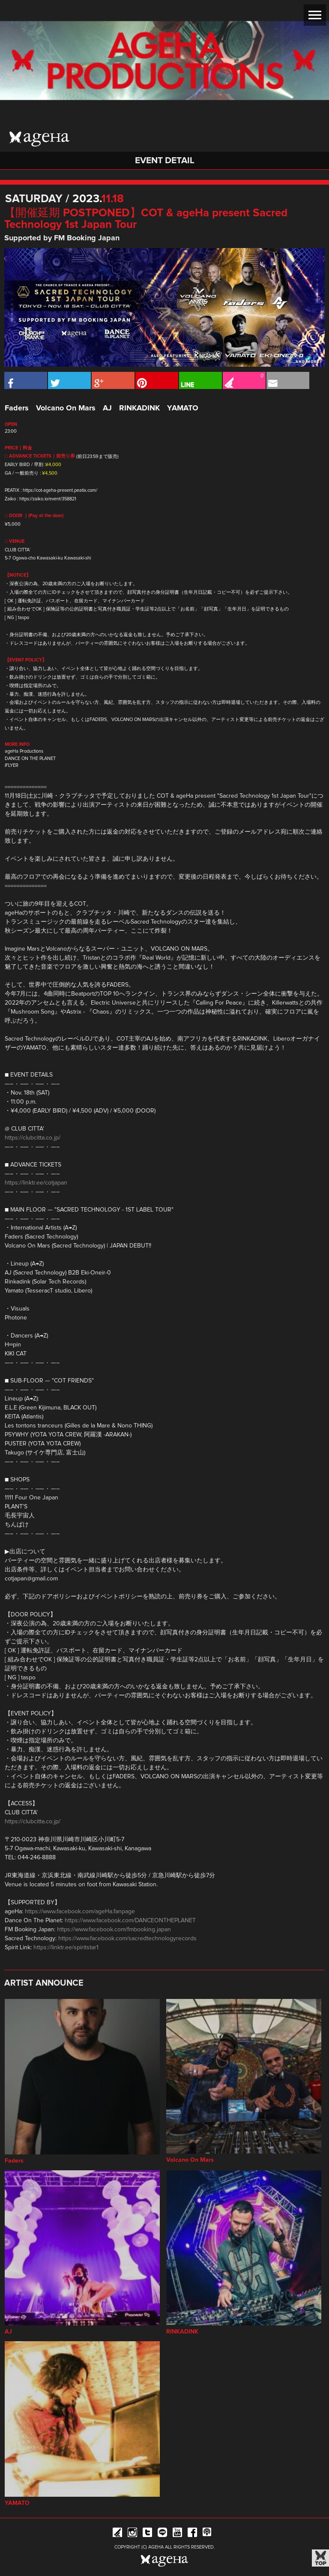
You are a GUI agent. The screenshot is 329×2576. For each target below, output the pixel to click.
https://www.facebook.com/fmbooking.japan (114, 1930)
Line (162, 2534)
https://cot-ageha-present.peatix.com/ (60, 490)
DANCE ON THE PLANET (30, 758)
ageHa (39, 139)
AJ (107, 408)
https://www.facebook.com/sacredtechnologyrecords (127, 1939)
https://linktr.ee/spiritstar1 (66, 1948)
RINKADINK (139, 408)
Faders (17, 408)
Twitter (147, 2534)
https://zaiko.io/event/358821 (47, 499)
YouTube (177, 2534)
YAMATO (182, 408)
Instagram (132, 2534)
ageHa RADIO (207, 2534)
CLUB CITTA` (17, 550)
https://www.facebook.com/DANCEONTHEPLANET (130, 1921)
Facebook (192, 2534)
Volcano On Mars (66, 408)
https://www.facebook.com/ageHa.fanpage (80, 1912)
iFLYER (11, 765)
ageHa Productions (24, 751)
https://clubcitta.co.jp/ (32, 1138)
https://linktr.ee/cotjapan (36, 1183)
